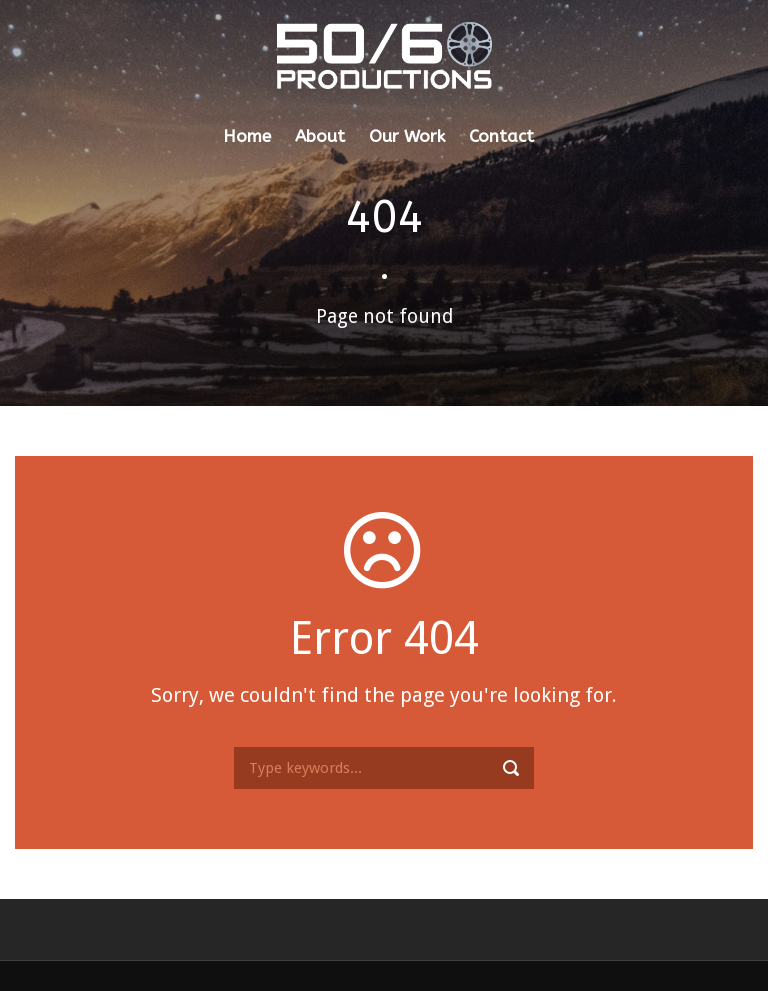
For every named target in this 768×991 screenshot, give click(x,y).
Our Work (407, 136)
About (320, 136)
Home (247, 136)
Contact (501, 136)
